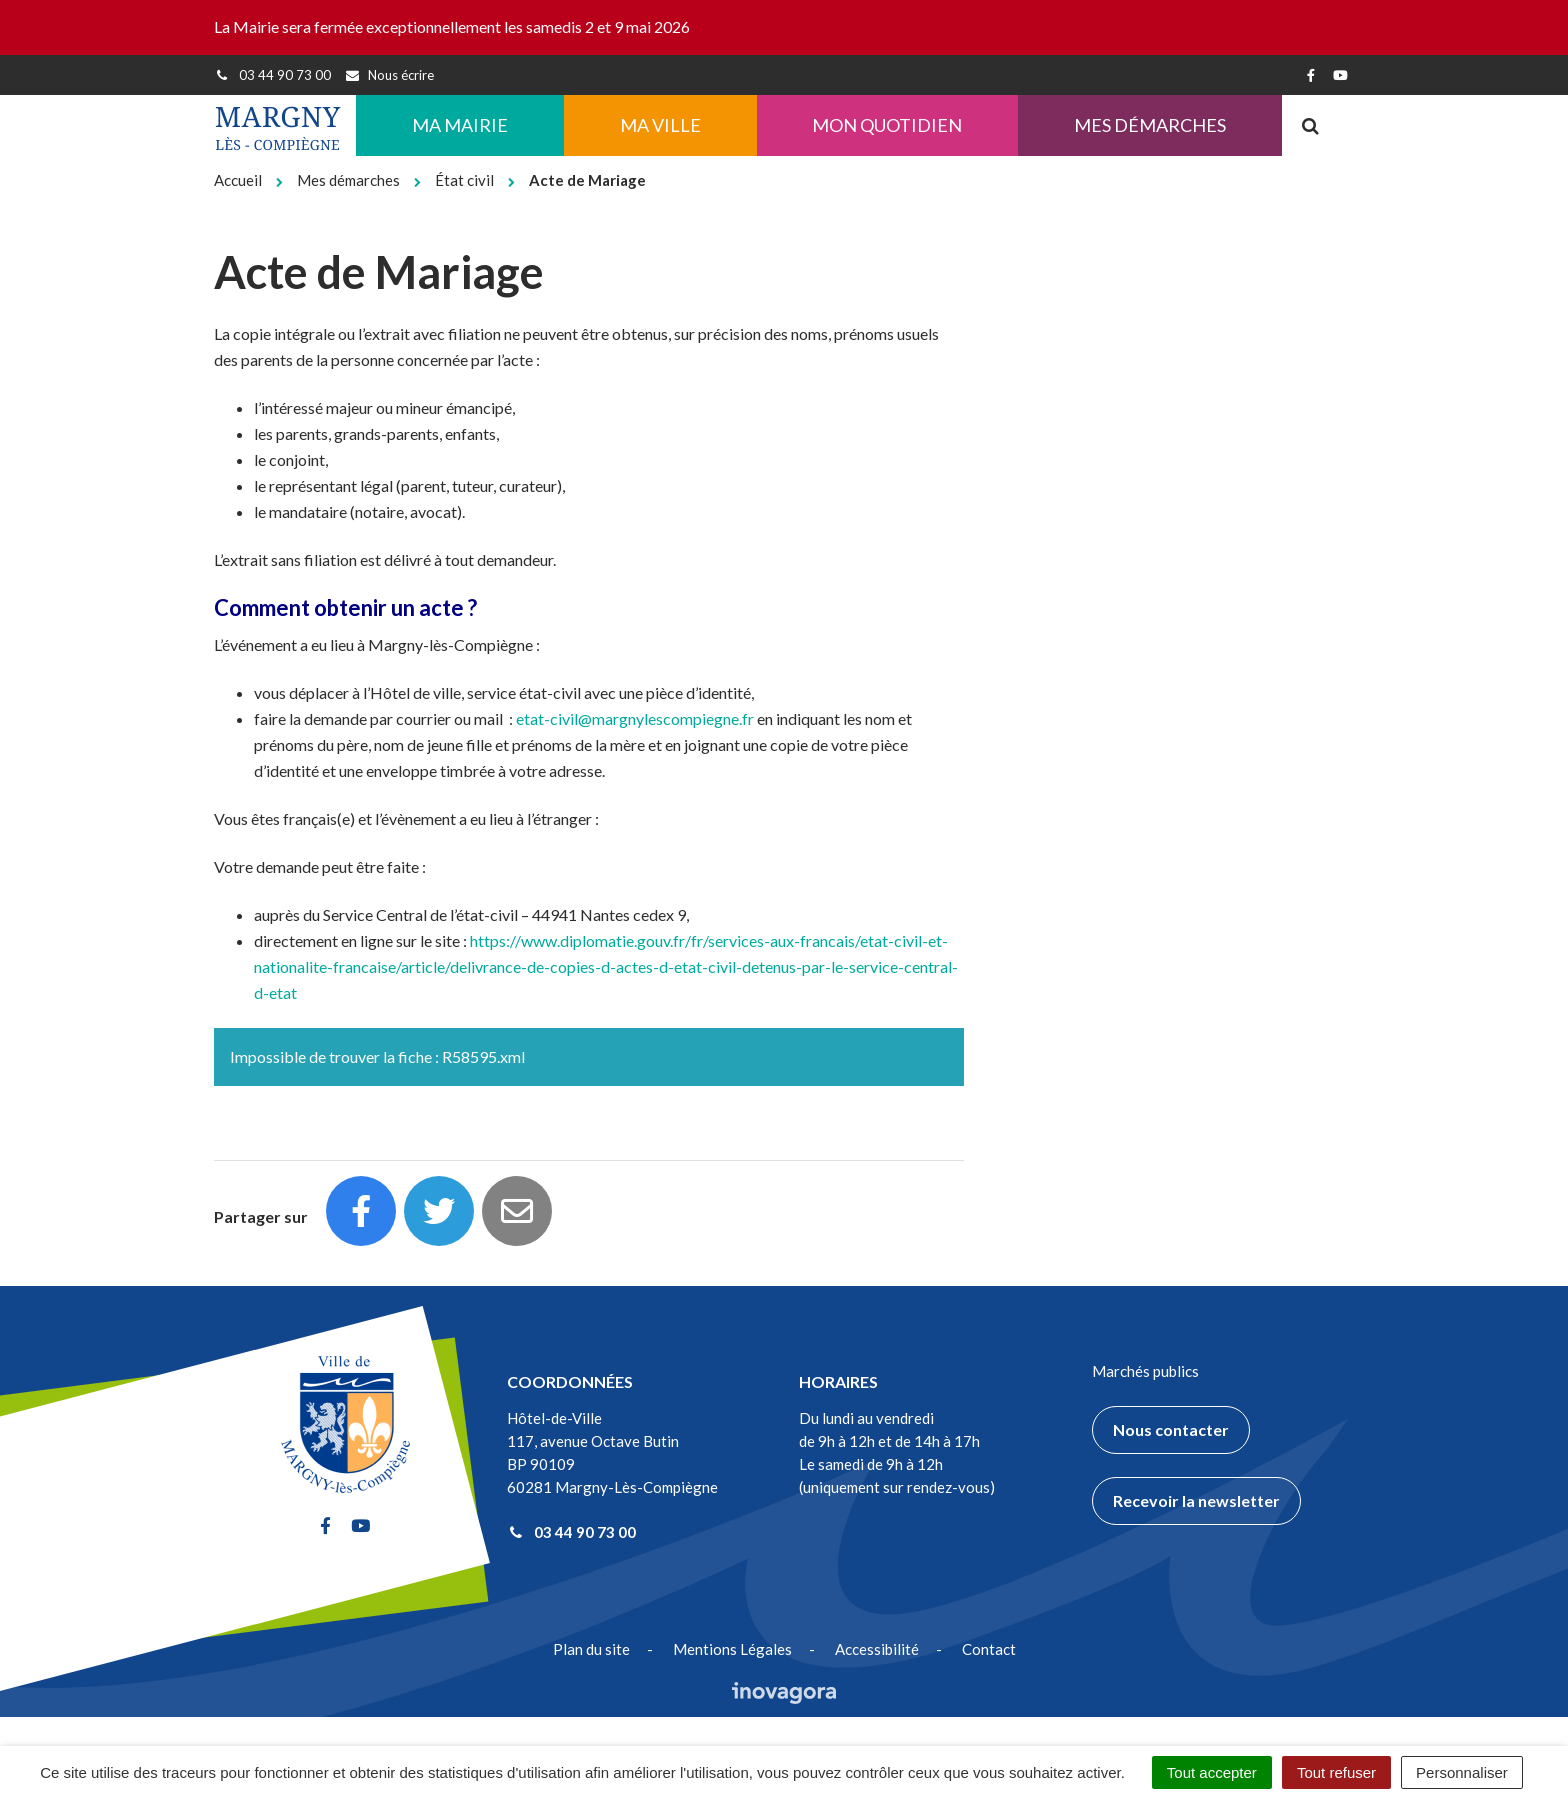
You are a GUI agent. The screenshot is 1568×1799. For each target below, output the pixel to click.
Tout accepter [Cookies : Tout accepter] (1212, 1772)
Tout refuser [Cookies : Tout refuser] (1336, 1772)
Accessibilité (877, 1649)
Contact (989, 1649)
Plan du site (591, 1649)
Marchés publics (1145, 1371)
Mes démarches (1150, 125)
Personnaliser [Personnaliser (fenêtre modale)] (1462, 1772)
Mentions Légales (732, 1649)
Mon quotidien (887, 125)
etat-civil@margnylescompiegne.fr (635, 718)
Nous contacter (1171, 1429)
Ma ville (660, 125)
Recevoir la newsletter (1196, 1500)
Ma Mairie (460, 125)
